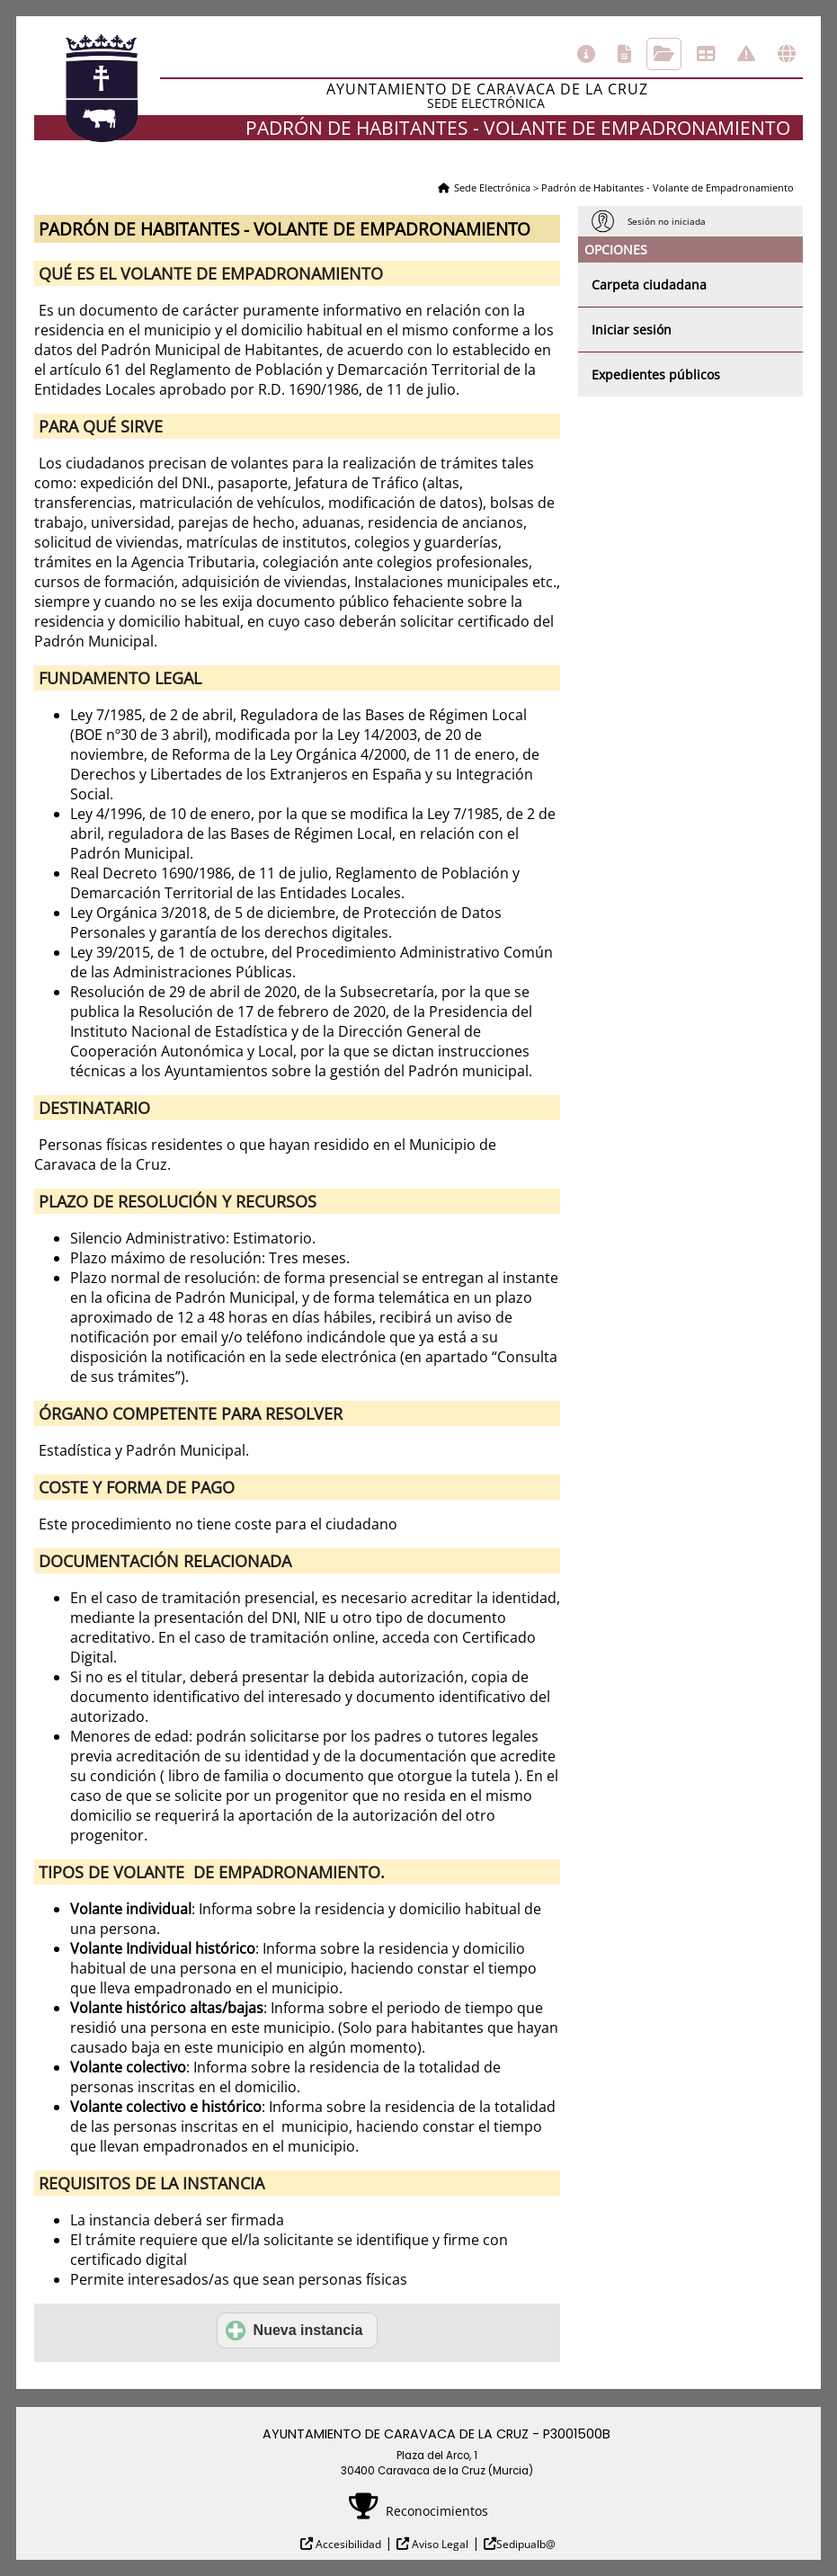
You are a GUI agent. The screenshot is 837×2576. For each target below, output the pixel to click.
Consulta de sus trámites (663, 54)
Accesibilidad (347, 2544)
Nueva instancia (294, 2330)
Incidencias (746, 54)
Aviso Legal (438, 2544)
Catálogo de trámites (624, 54)
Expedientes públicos (656, 374)
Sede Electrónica (492, 187)
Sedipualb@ (526, 2544)
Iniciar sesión (632, 329)
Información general (586, 54)
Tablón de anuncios (706, 54)
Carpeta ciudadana (649, 284)
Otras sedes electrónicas (786, 54)
